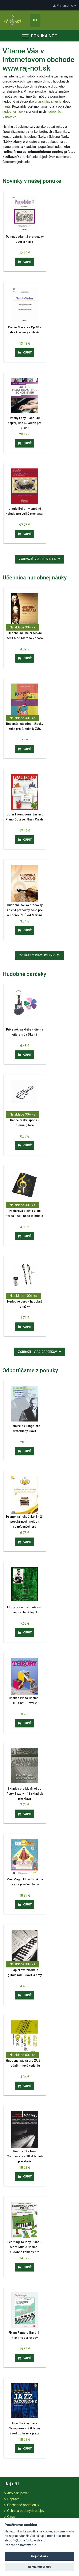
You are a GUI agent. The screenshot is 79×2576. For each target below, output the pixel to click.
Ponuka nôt (39, 35)
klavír (48, 101)
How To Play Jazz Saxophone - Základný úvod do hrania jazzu (24, 2428)
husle (58, 101)
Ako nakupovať (18, 2493)
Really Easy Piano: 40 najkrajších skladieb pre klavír (25, 423)
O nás (11, 2517)
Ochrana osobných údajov (25, 2511)
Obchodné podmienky (23, 2505)
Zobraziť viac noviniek (39, 559)
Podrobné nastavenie (20, 2545)
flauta (7, 106)
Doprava (13, 2499)
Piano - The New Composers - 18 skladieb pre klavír (25, 2156)
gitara (39, 101)
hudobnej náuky (14, 112)
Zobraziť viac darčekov (39, 1352)
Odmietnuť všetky (39, 2566)
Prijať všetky (39, 2556)
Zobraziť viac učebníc (39, 955)
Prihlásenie (64, 6)
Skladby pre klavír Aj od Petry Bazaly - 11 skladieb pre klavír (25, 1794)
